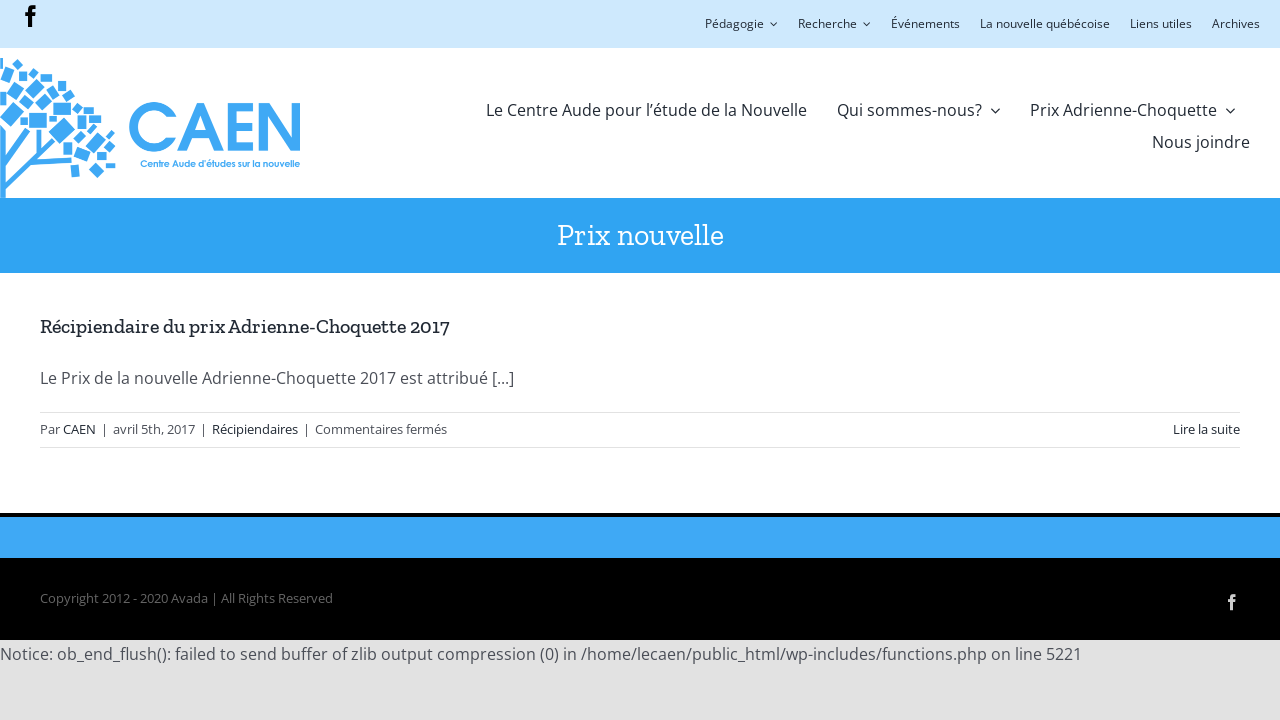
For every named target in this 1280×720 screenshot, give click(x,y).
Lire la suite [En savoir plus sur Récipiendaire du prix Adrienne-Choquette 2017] (1206, 429)
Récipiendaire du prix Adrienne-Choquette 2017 (245, 326)
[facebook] (31, 16)
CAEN (79, 429)
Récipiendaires (255, 429)
